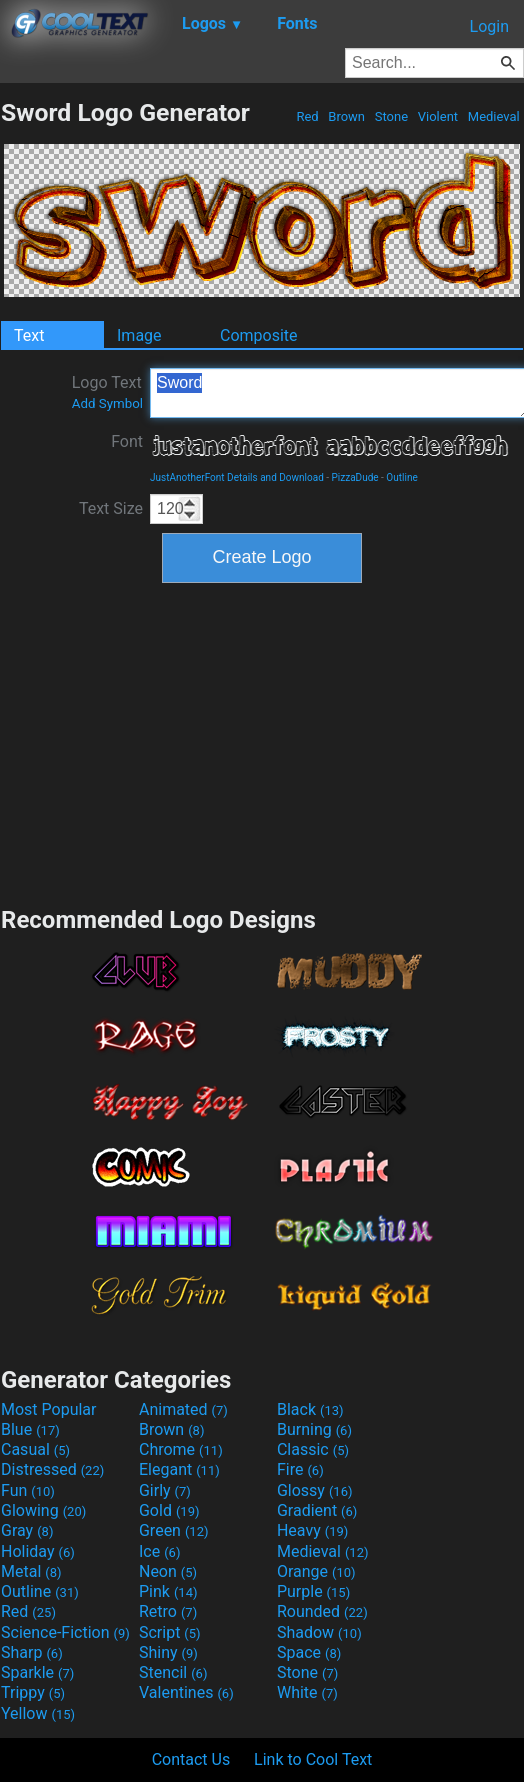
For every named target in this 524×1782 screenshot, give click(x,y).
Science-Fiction (65, 1632)
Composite (259, 335)
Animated (183, 1409)
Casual (35, 1449)
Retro (168, 1611)
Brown (346, 116)
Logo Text (107, 392)
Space (309, 1652)
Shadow (319, 1632)
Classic (313, 1449)
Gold (169, 1510)
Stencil (173, 1672)
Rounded (322, 1611)
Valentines (186, 1692)
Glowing (43, 1510)
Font (127, 441)
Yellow (38, 1713)
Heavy (312, 1530)
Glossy (315, 1490)
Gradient (317, 1510)
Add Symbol (107, 403)
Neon (168, 1571)
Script (170, 1632)
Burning (314, 1429)
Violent (438, 116)
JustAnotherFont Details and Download (237, 477)
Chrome (181, 1449)
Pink (168, 1591)
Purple (313, 1591)
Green (174, 1530)
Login (489, 26)
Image (139, 335)
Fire (300, 1469)
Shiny (168, 1652)
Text (29, 335)
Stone (392, 116)
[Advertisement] (262, 742)
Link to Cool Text (313, 1759)
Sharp (32, 1652)
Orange (316, 1571)
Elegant (179, 1469)
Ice (159, 1551)
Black (310, 1409)
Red (307, 116)
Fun (28, 1490)
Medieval (494, 116)
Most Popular (49, 1409)
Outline (401, 477)
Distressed (52, 1469)
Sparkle (37, 1672)
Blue (30, 1429)
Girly (165, 1490)
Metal (31, 1571)
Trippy (33, 1692)
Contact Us (191, 1759)
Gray (27, 1530)
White (307, 1692)
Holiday (38, 1551)
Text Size (111, 508)
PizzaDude (355, 477)
